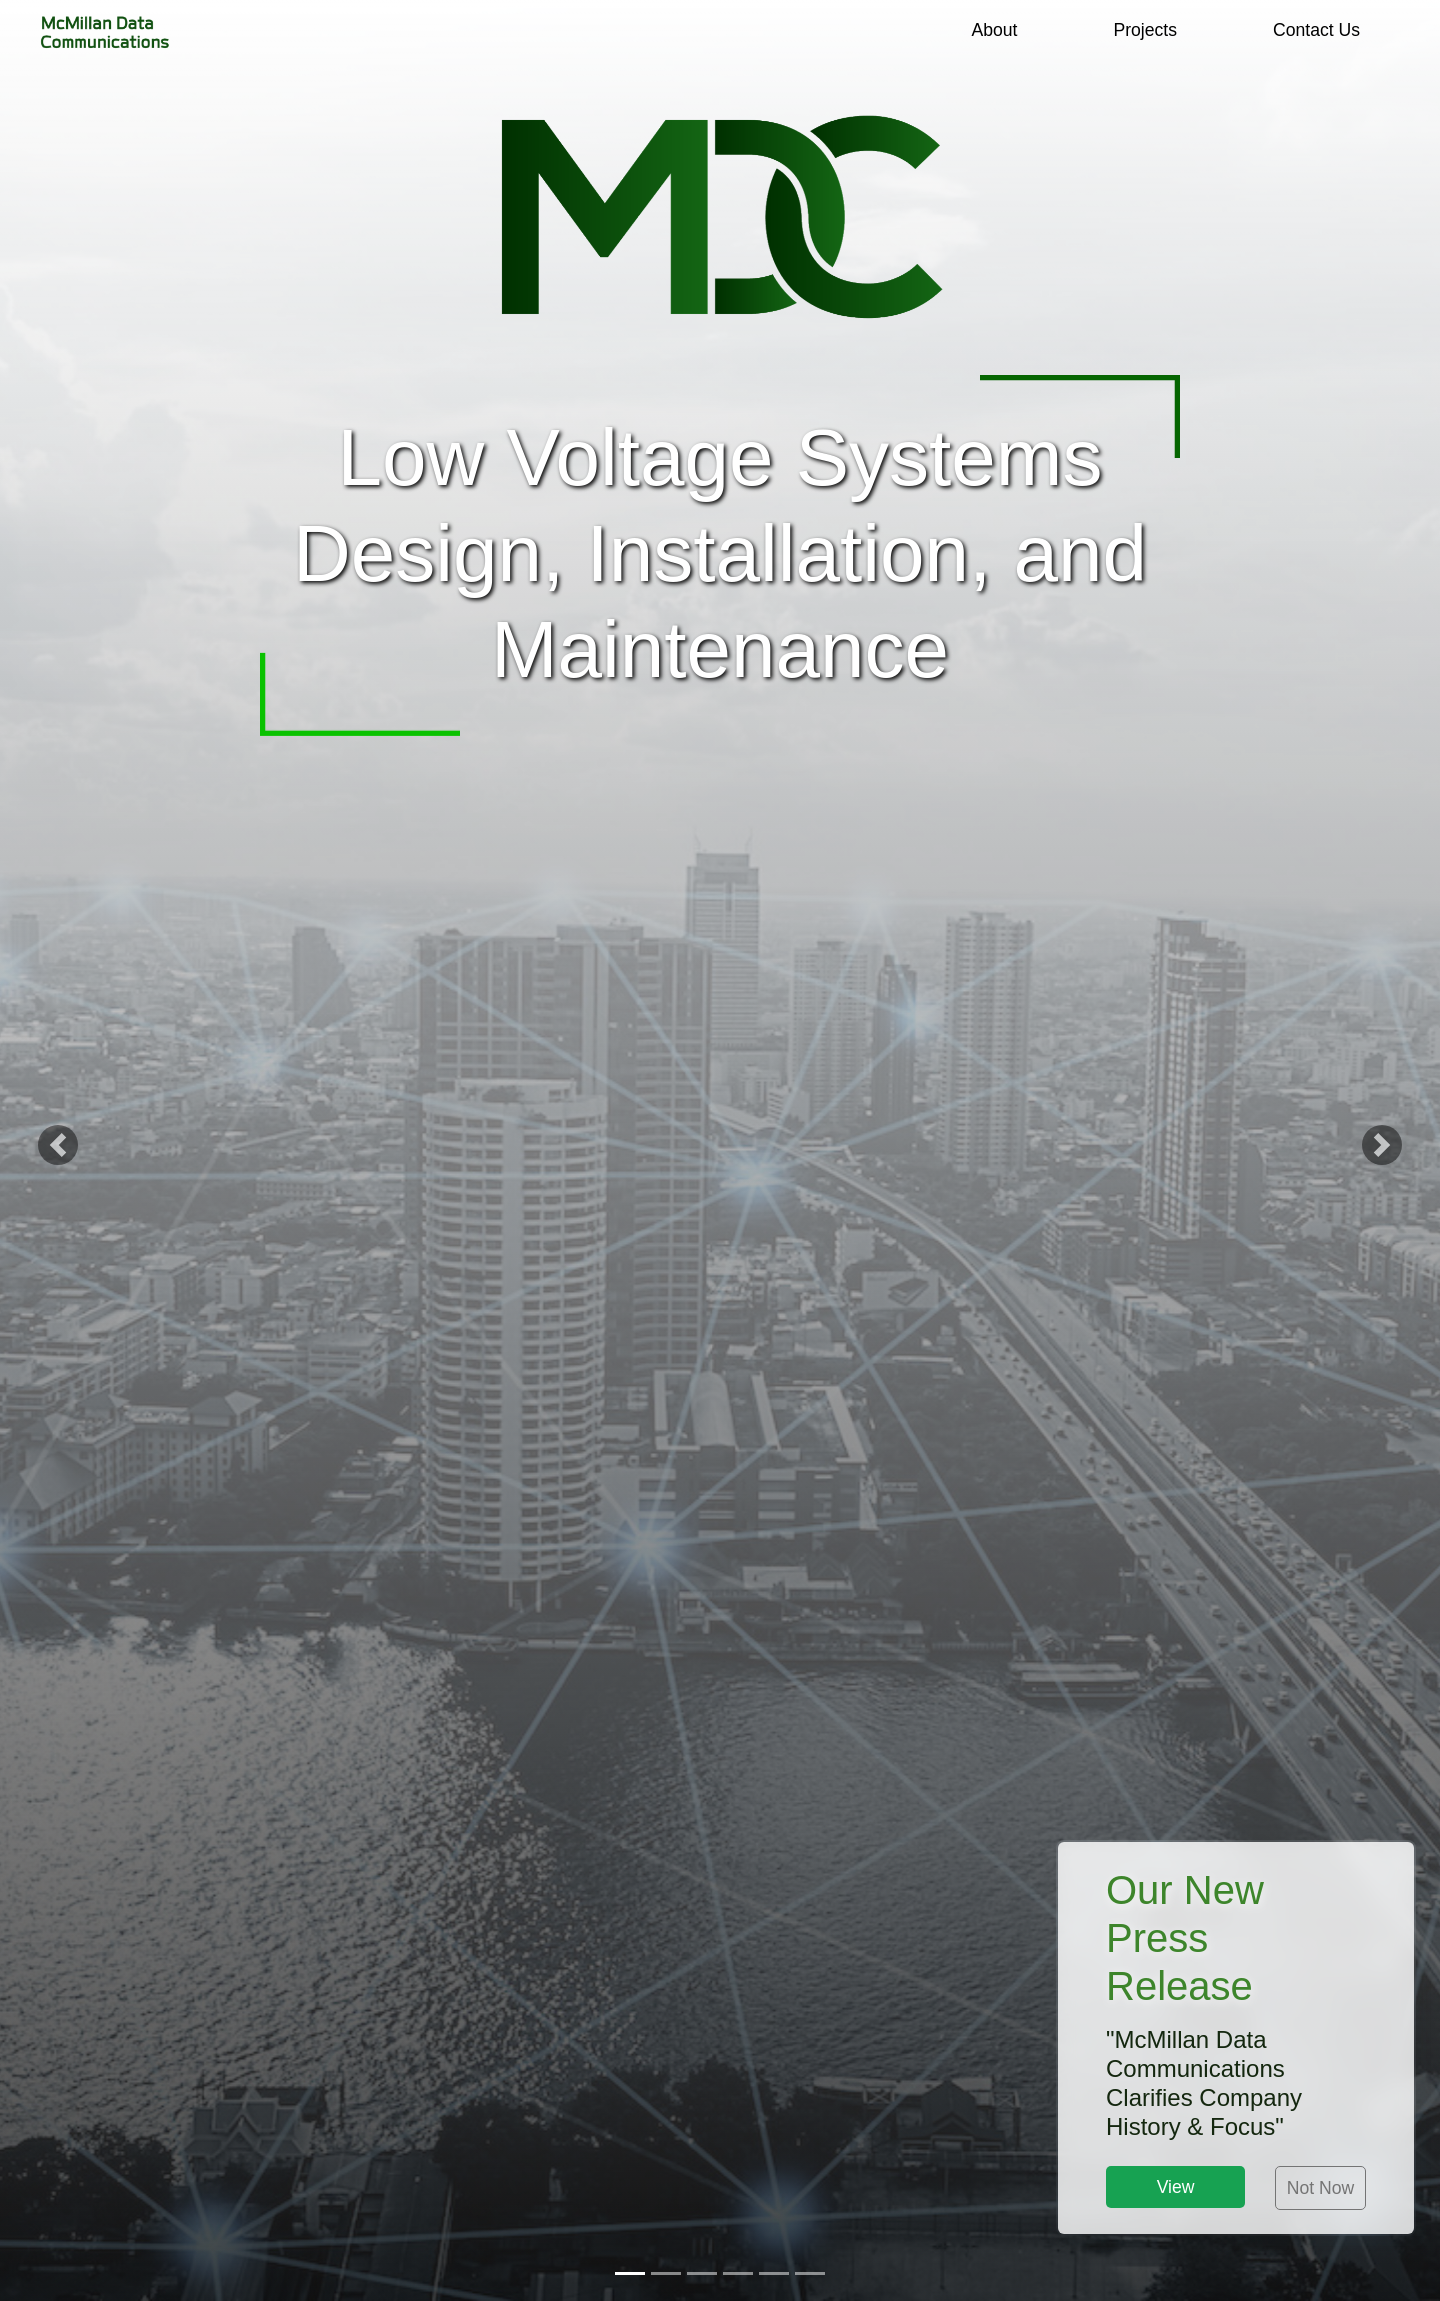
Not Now (1320, 2188)
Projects (1145, 30)
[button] (57, 1150)
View (1176, 2187)
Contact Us (1316, 30)
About (994, 30)
